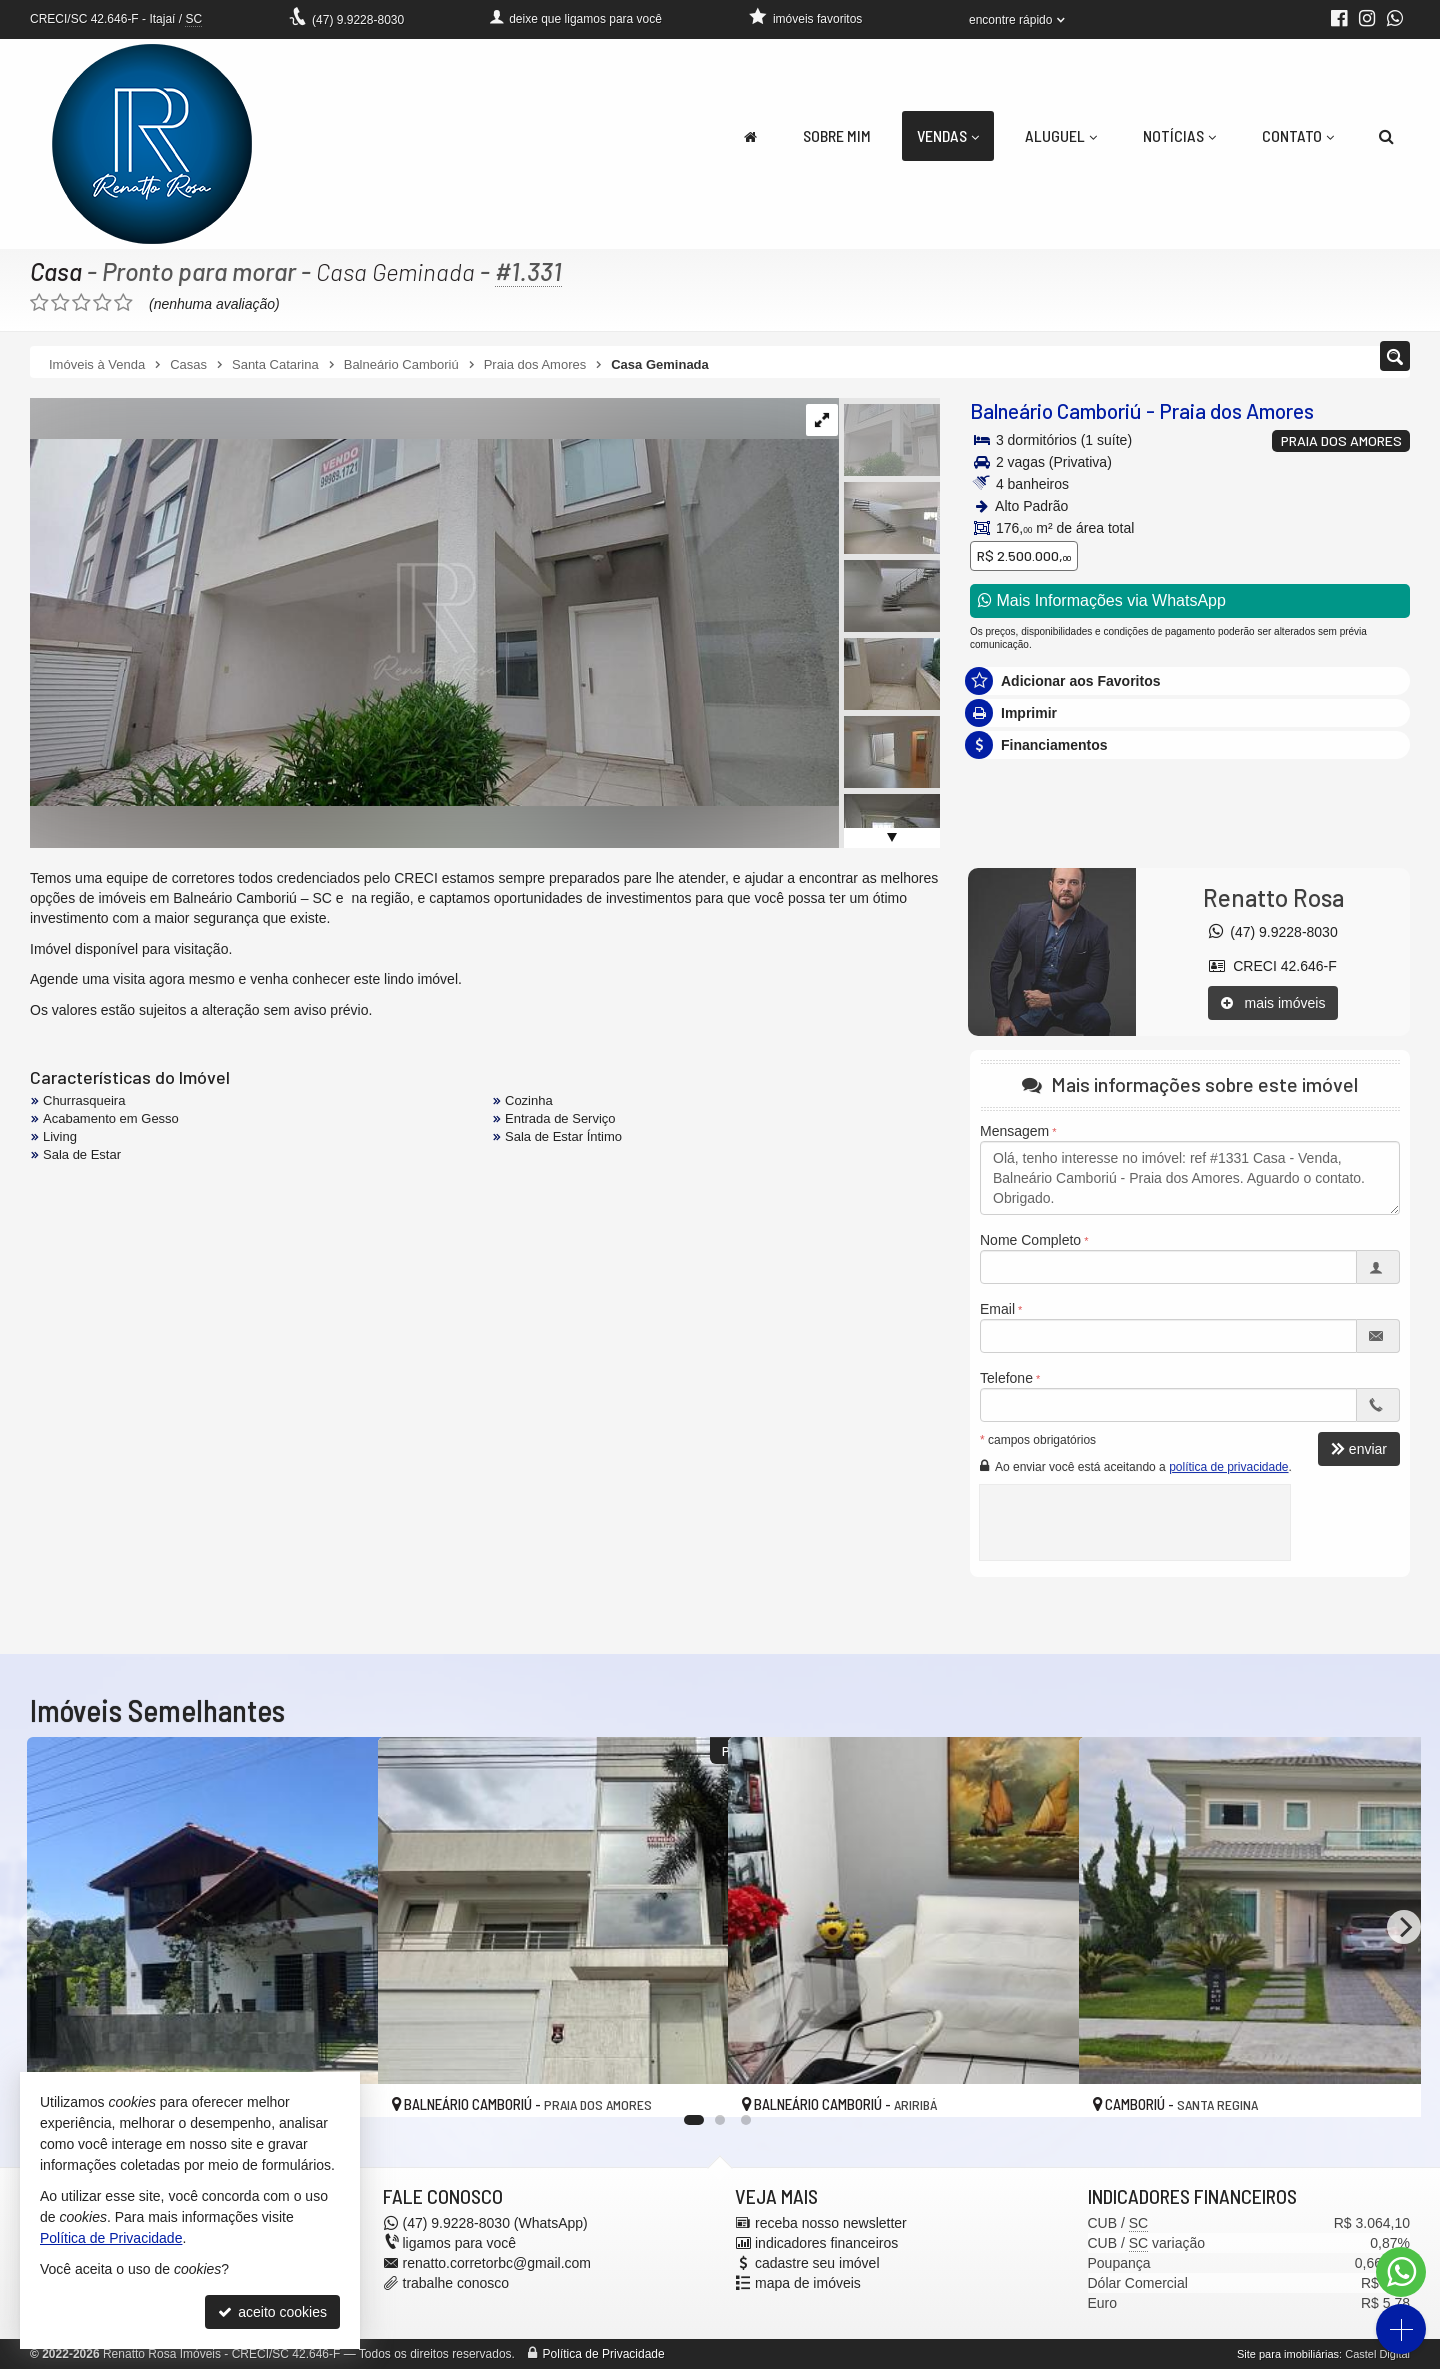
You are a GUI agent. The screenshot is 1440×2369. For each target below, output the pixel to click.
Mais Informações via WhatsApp (1102, 600)
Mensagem (1014, 1131)
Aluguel (1061, 135)
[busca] (1386, 136)
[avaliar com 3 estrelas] (81, 303)
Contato (1298, 135)
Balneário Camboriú (1056, 410)
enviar (1359, 1449)
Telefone (1006, 1378)
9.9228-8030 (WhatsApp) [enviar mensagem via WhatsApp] (495, 2223)
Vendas (948, 135)
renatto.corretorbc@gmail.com (497, 2263)
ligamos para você (460, 2243)
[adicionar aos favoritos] (691, 2083)
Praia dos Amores (1236, 410)
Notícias (1179, 135)
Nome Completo (1030, 1240)
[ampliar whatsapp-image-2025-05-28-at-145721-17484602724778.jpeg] (437, 601)
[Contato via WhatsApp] (1401, 2272)
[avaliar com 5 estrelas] (123, 303)
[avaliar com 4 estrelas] (102, 303)
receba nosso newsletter (831, 2223)
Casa (56, 271)
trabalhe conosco (456, 2283)
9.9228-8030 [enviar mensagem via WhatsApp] (358, 20)
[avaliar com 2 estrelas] (60, 303)
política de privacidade (1228, 1467)
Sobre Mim (837, 135)
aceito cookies (272, 2312)
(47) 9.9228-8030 (1273, 932)
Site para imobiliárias (1288, 2354)
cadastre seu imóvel (817, 2263)
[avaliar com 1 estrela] (39, 303)
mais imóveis (1273, 1003)
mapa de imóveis (808, 2283)
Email (997, 1309)
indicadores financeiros (826, 2243)
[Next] (1404, 1927)
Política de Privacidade (604, 2354)
